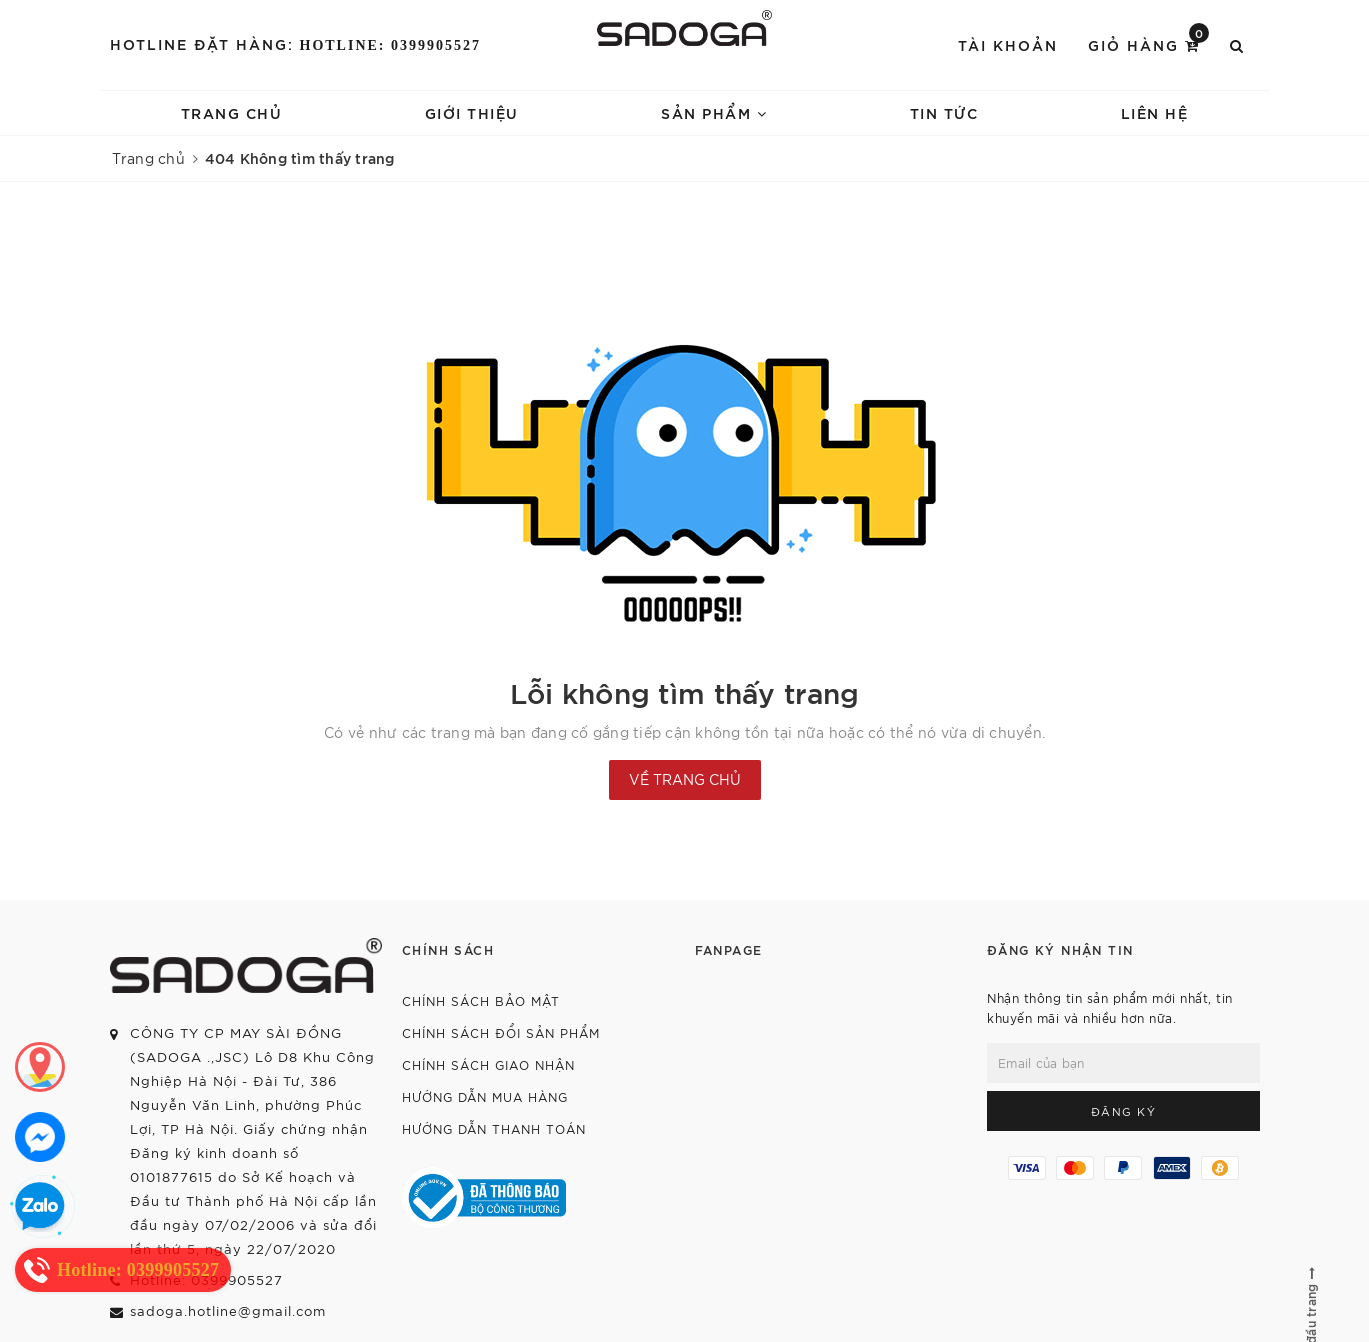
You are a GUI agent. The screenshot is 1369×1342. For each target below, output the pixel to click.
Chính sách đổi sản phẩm (501, 1032)
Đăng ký (1124, 1111)
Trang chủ (232, 112)
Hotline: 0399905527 (391, 45)
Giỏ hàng (1148, 43)
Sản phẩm (714, 112)
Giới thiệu (472, 112)
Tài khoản (1008, 44)
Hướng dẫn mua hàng (485, 1096)
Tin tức (944, 112)
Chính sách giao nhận (488, 1064)
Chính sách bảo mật (481, 1000)
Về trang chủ (685, 779)
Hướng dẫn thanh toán (494, 1128)
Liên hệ (1155, 112)
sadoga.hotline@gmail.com (228, 1310)
